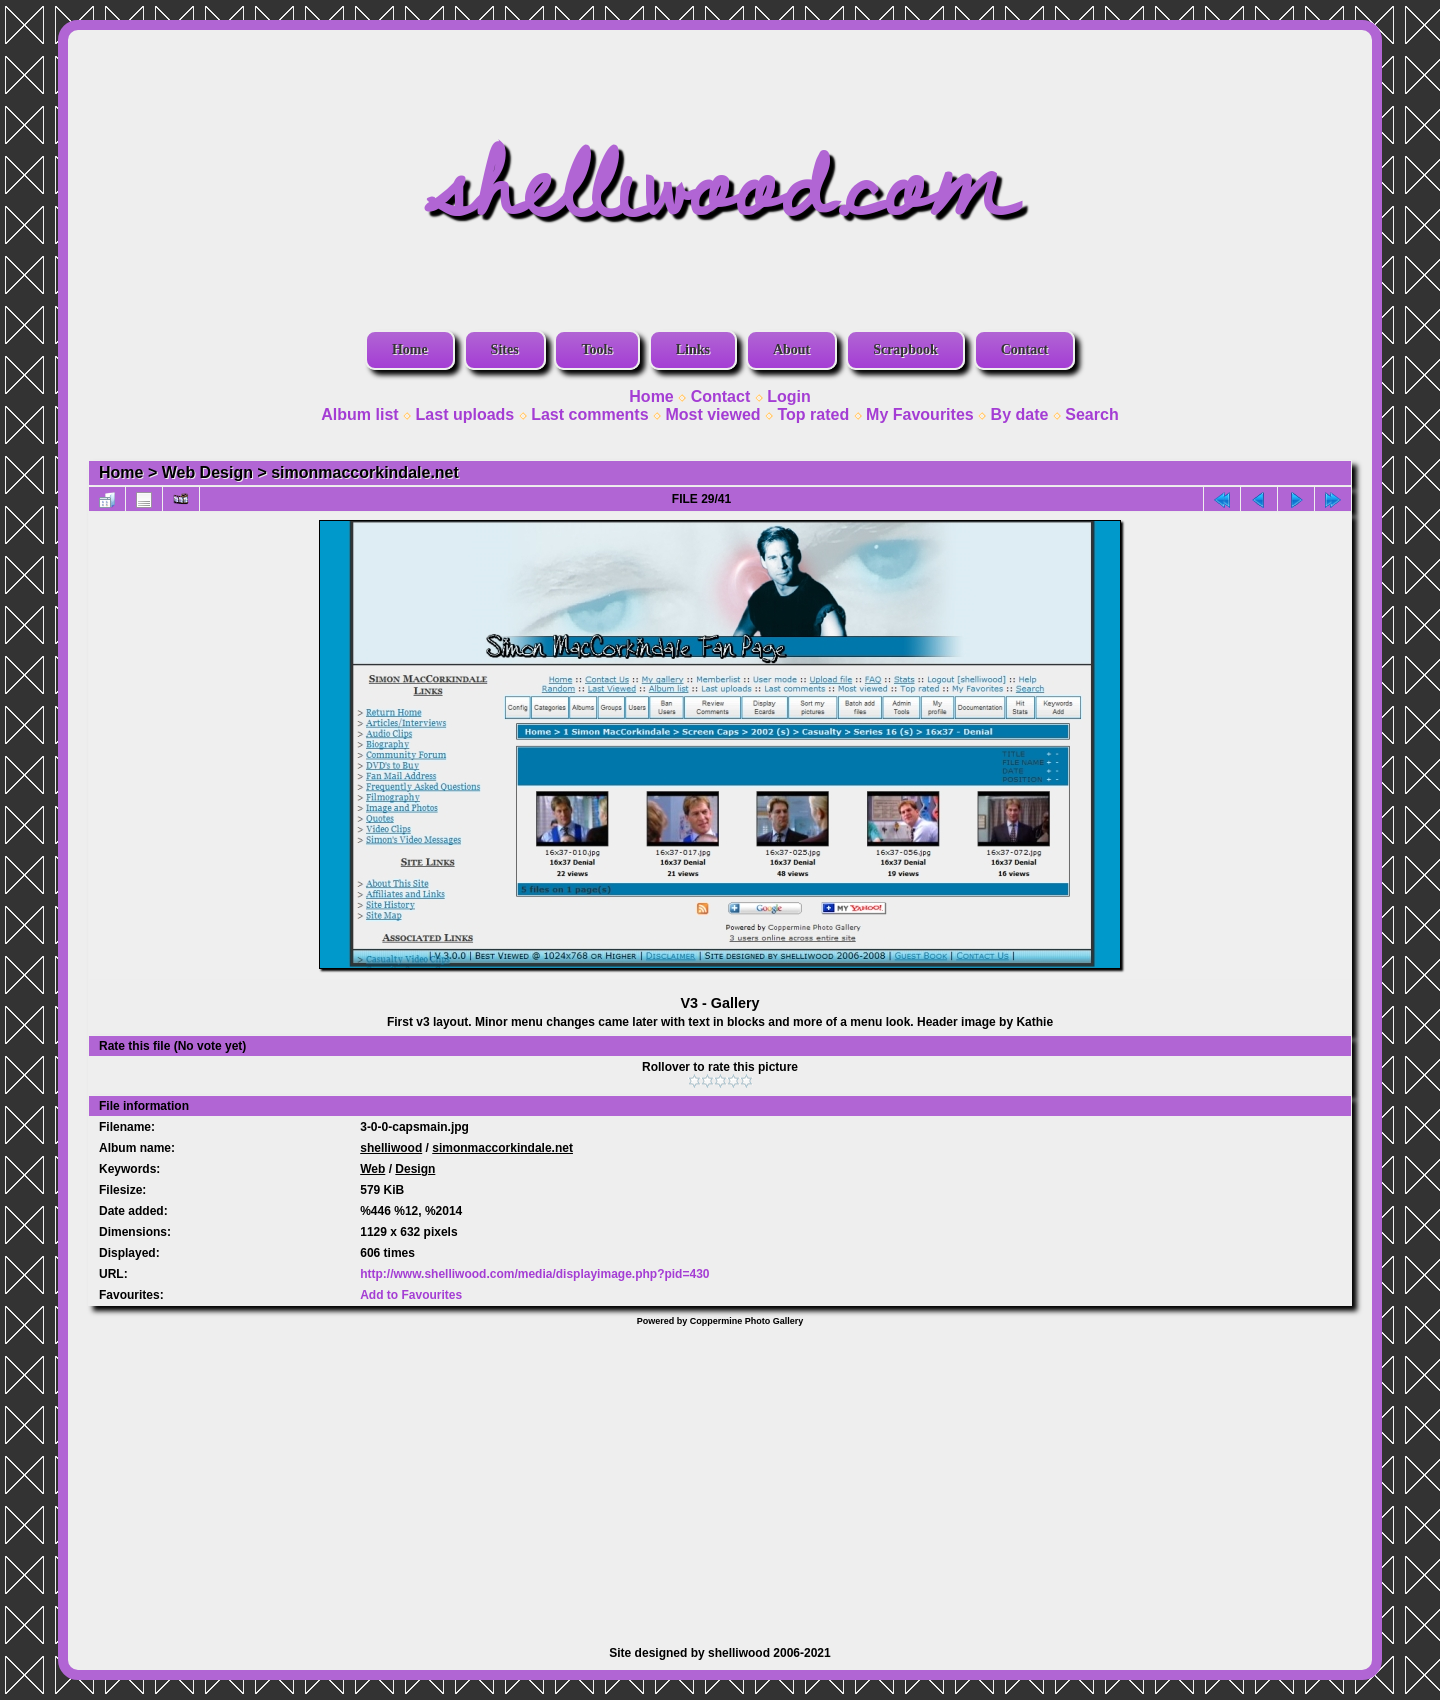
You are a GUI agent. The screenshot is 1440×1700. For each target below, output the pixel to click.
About (791, 349)
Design (415, 1169)
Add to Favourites (411, 1295)
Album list (359, 414)
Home (410, 349)
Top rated (813, 414)
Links (693, 349)
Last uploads (465, 414)
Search (1091, 414)
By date (1020, 414)
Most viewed (712, 414)
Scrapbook (905, 349)
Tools (596, 349)
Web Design (207, 472)
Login (789, 396)
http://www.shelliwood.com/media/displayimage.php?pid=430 (534, 1274)
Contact (1024, 349)
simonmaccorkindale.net (365, 472)
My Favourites (920, 414)
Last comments (589, 414)
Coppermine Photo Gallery (747, 1321)
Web (372, 1169)
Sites (505, 349)
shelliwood (391, 1148)
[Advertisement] (720, 1476)
